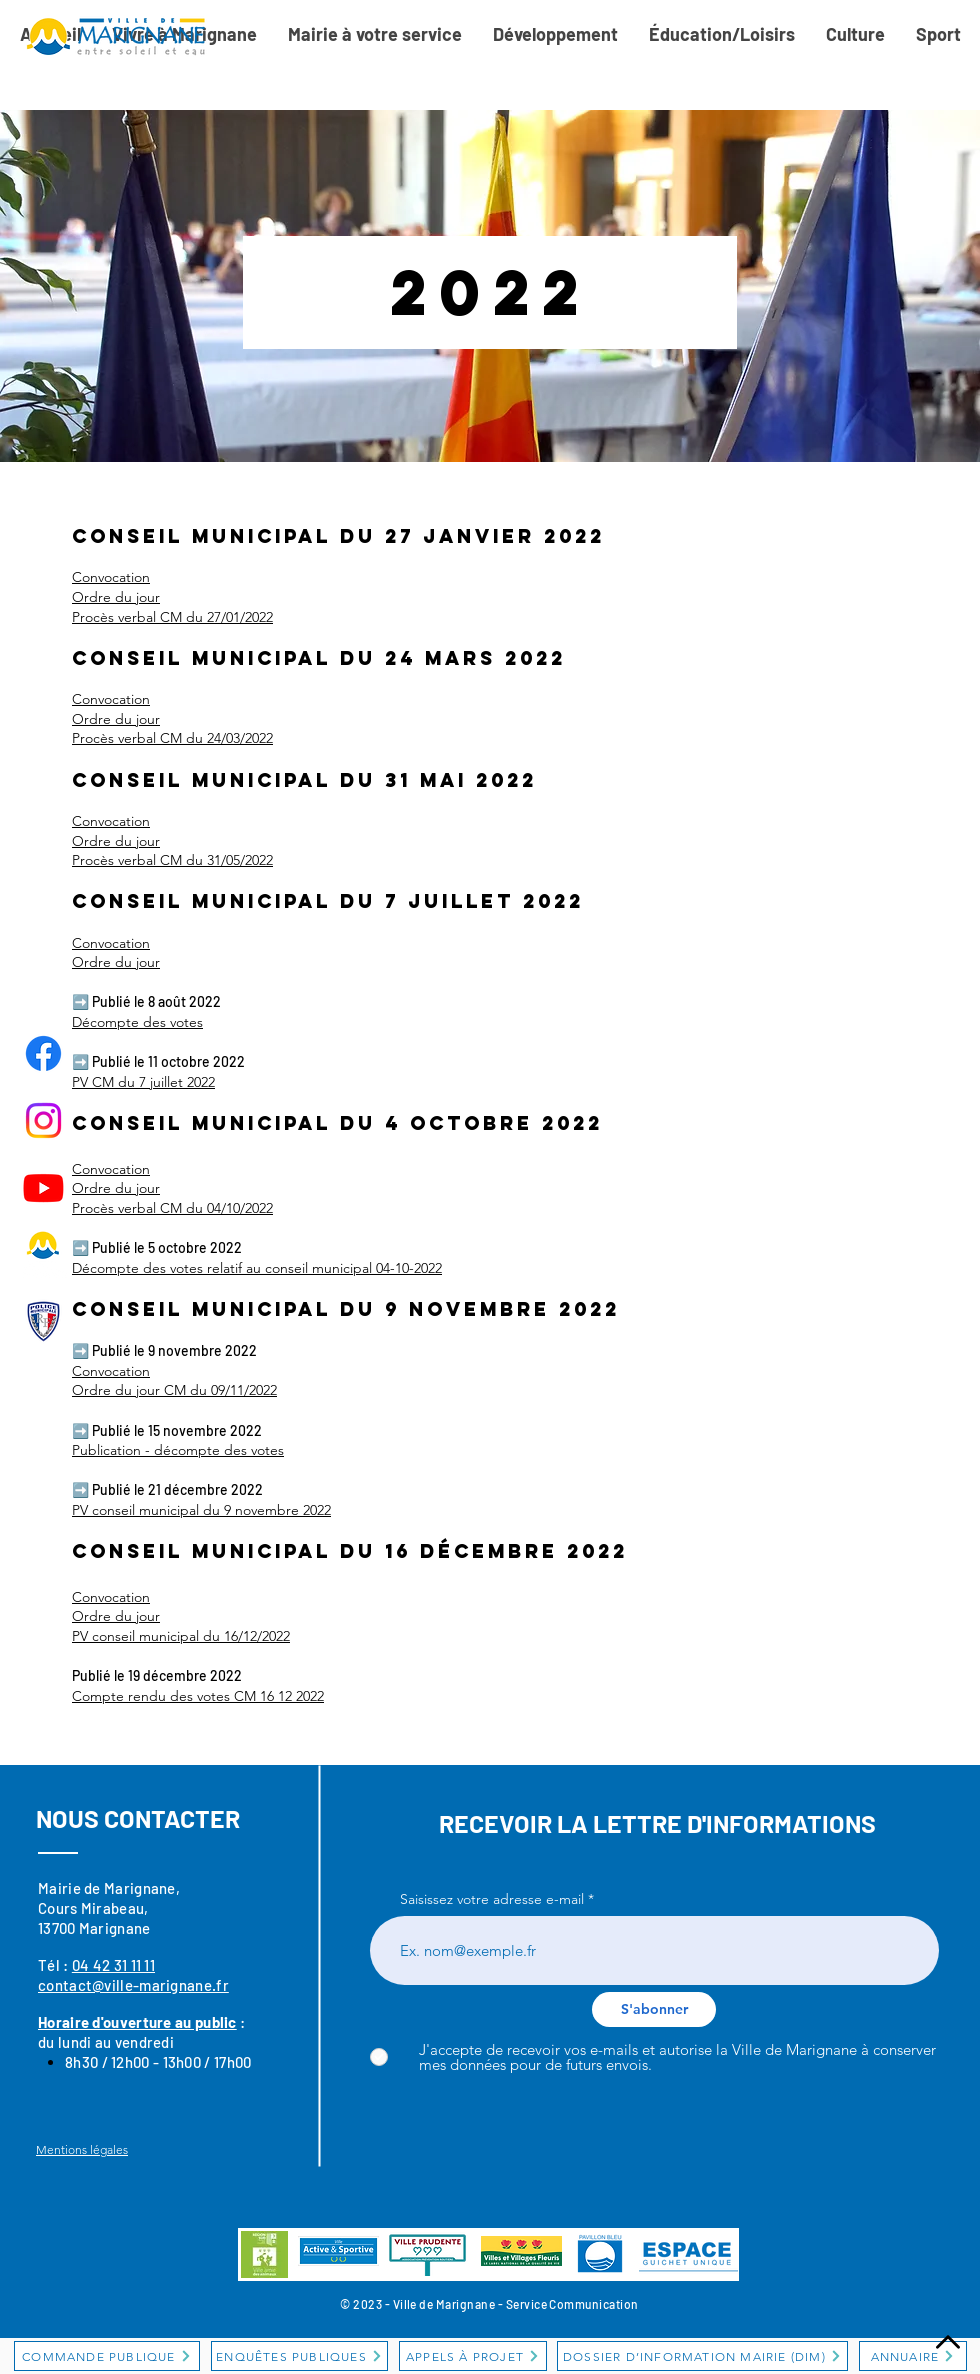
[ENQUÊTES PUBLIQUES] (299, 2356)
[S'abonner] (654, 2009)
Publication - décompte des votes (178, 1450)
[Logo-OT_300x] (43, 1254)
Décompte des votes (137, 1022)
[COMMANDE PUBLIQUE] (107, 2356)
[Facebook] (43, 1053)
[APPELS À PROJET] (473, 2356)
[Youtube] (43, 1187)
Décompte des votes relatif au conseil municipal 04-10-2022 (257, 1268)
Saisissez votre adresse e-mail (492, 1899)
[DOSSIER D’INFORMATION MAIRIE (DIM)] (702, 2356)
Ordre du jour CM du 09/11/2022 (174, 1390)
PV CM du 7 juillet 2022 (143, 1082)
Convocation (111, 1371)
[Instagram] (43, 1120)
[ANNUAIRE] (913, 2356)
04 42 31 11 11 (113, 1965)
